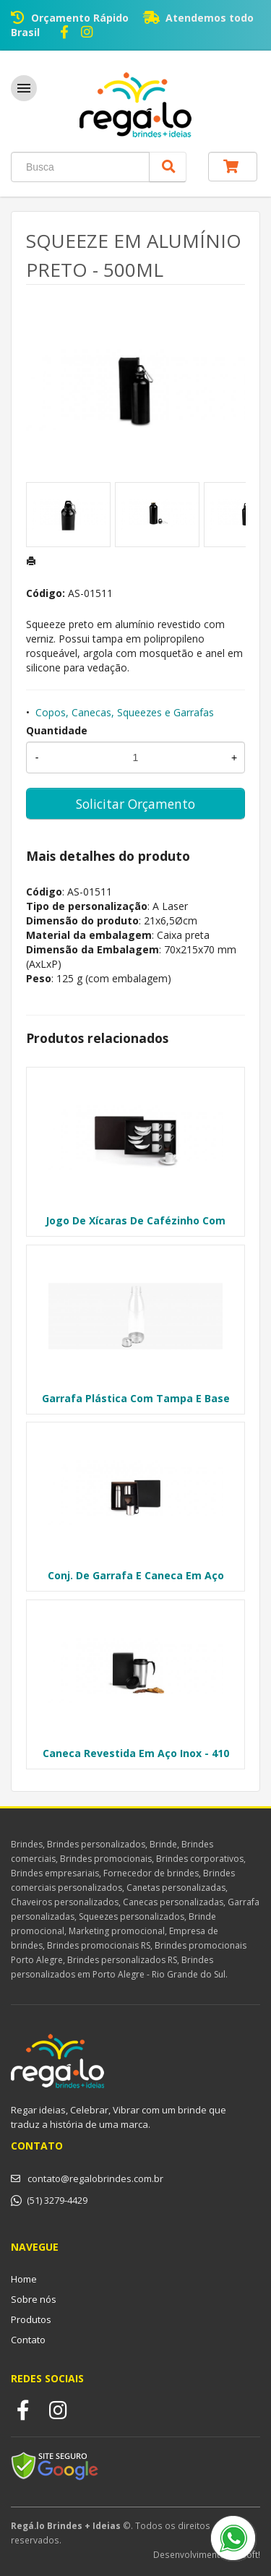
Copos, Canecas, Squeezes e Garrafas (124, 712)
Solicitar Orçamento (135, 803)
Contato (28, 2339)
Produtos (31, 2319)
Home (24, 2278)
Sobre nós (33, 2299)
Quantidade (56, 730)
